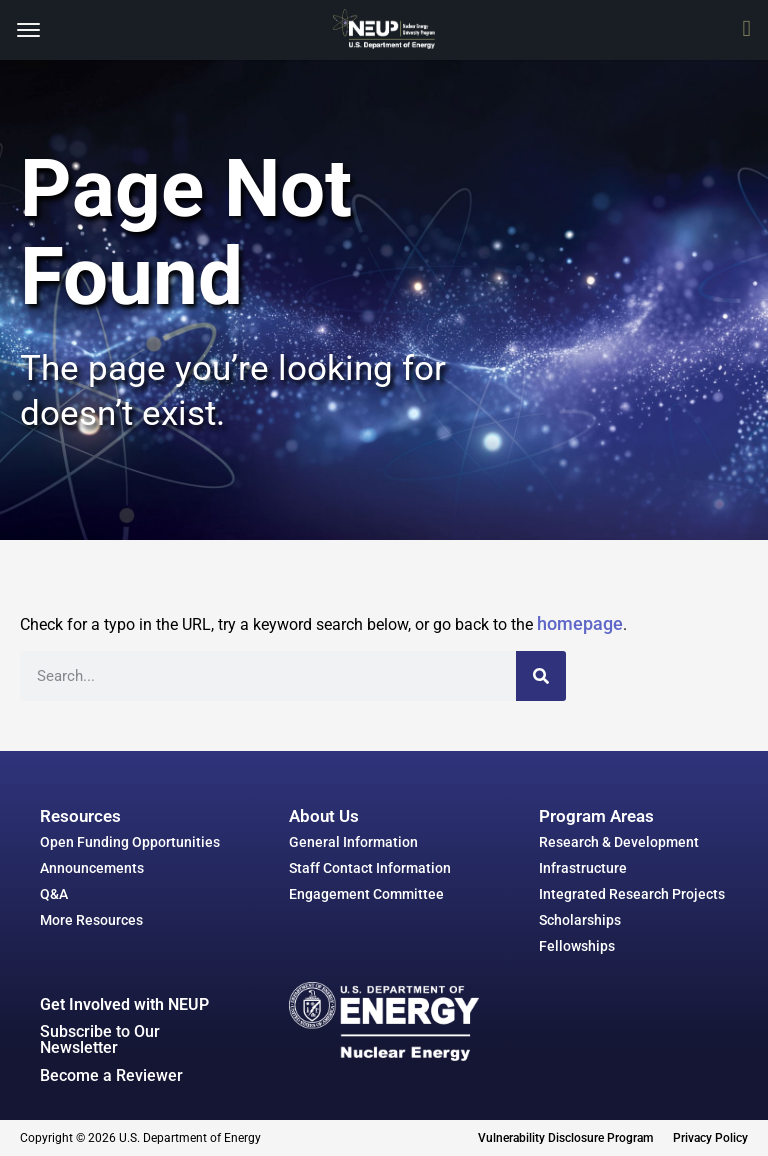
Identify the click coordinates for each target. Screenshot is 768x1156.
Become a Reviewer (111, 1075)
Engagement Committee (366, 894)
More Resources (91, 920)
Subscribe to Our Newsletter (100, 1039)
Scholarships (580, 920)
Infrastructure (583, 868)
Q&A (54, 894)
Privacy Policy (710, 1138)
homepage (580, 623)
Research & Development (619, 842)
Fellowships (577, 946)
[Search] (541, 676)
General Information (353, 842)
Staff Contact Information (370, 868)
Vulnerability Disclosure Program (565, 1138)
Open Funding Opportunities (130, 842)
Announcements (92, 868)
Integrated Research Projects (632, 894)
